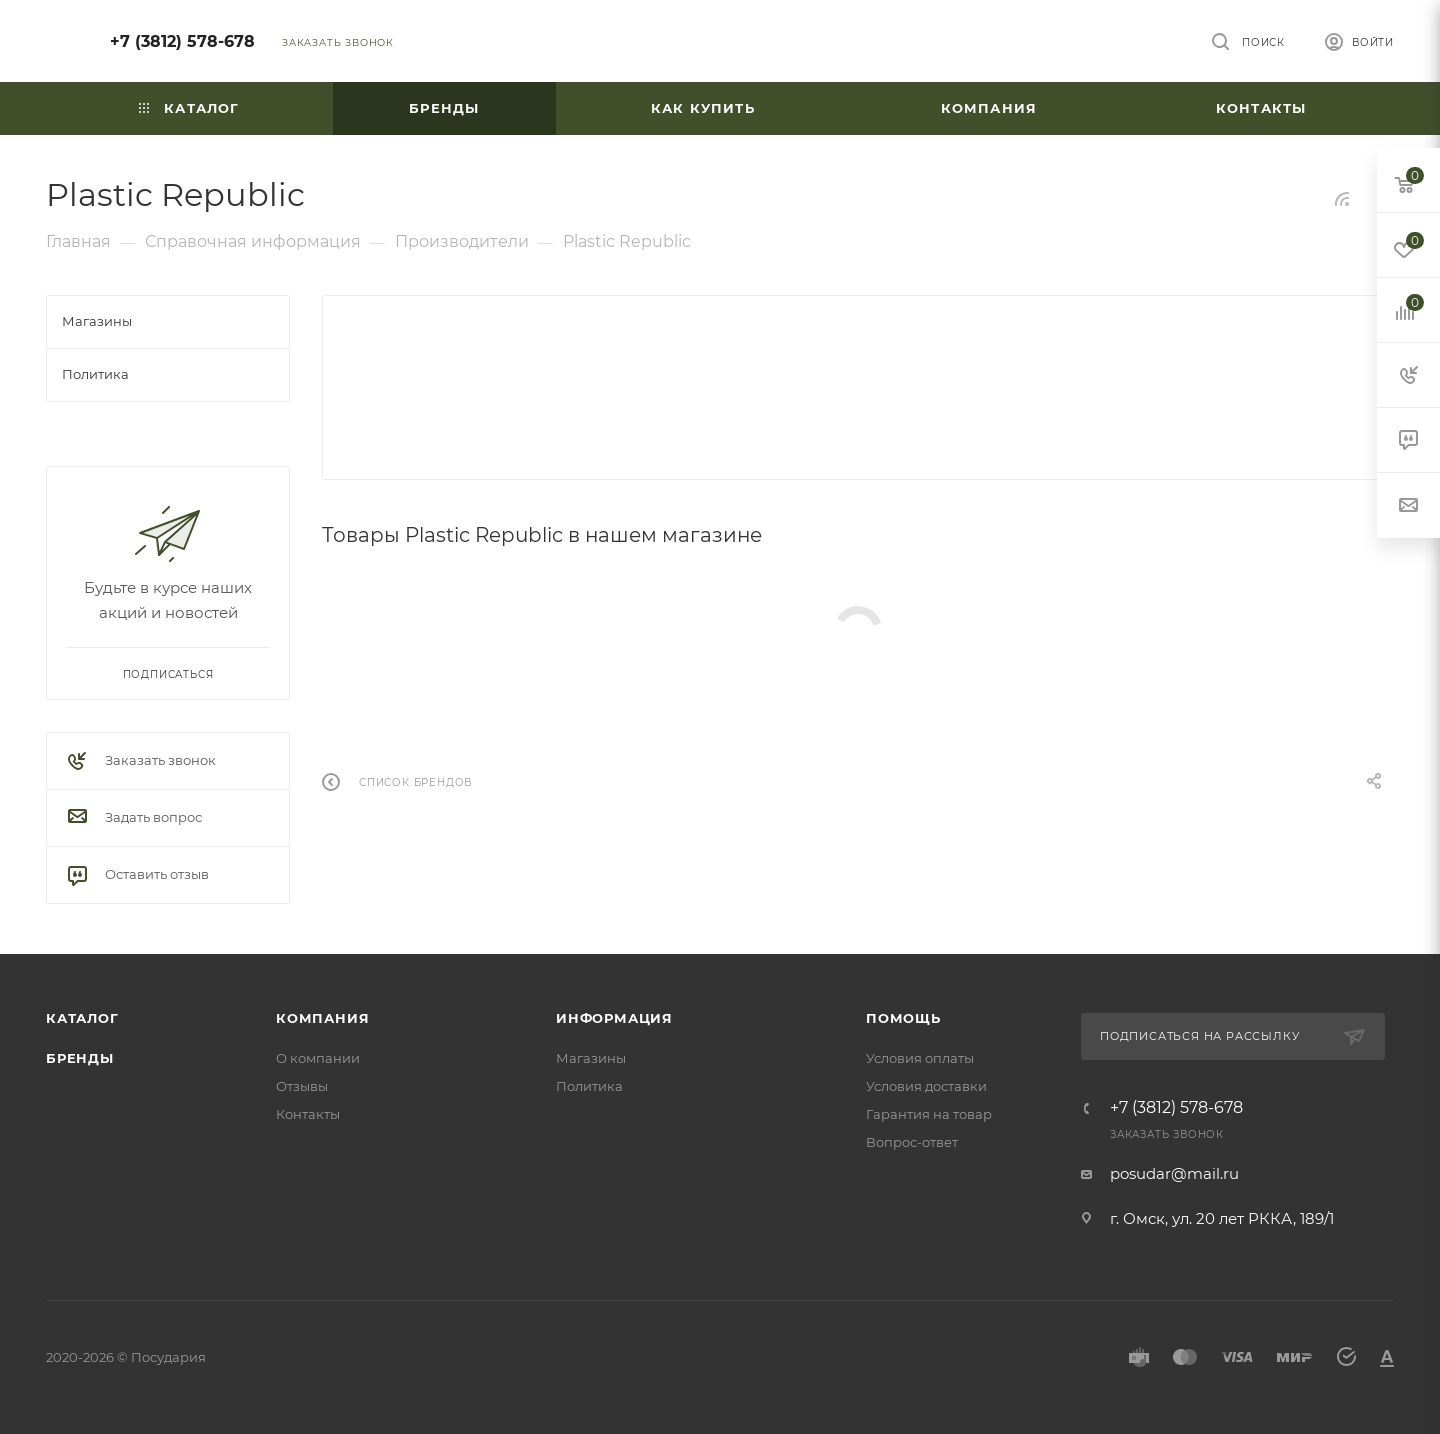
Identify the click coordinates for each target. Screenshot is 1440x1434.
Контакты (308, 1114)
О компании (318, 1058)
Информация (614, 1018)
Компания (322, 1018)
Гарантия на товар (929, 1114)
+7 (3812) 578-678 (182, 41)
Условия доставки (926, 1086)
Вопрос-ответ (912, 1142)
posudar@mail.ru (1174, 1173)
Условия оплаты (920, 1058)
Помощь (903, 1018)
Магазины (591, 1058)
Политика (589, 1086)
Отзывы (302, 1086)
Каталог (82, 1018)
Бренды (80, 1058)
